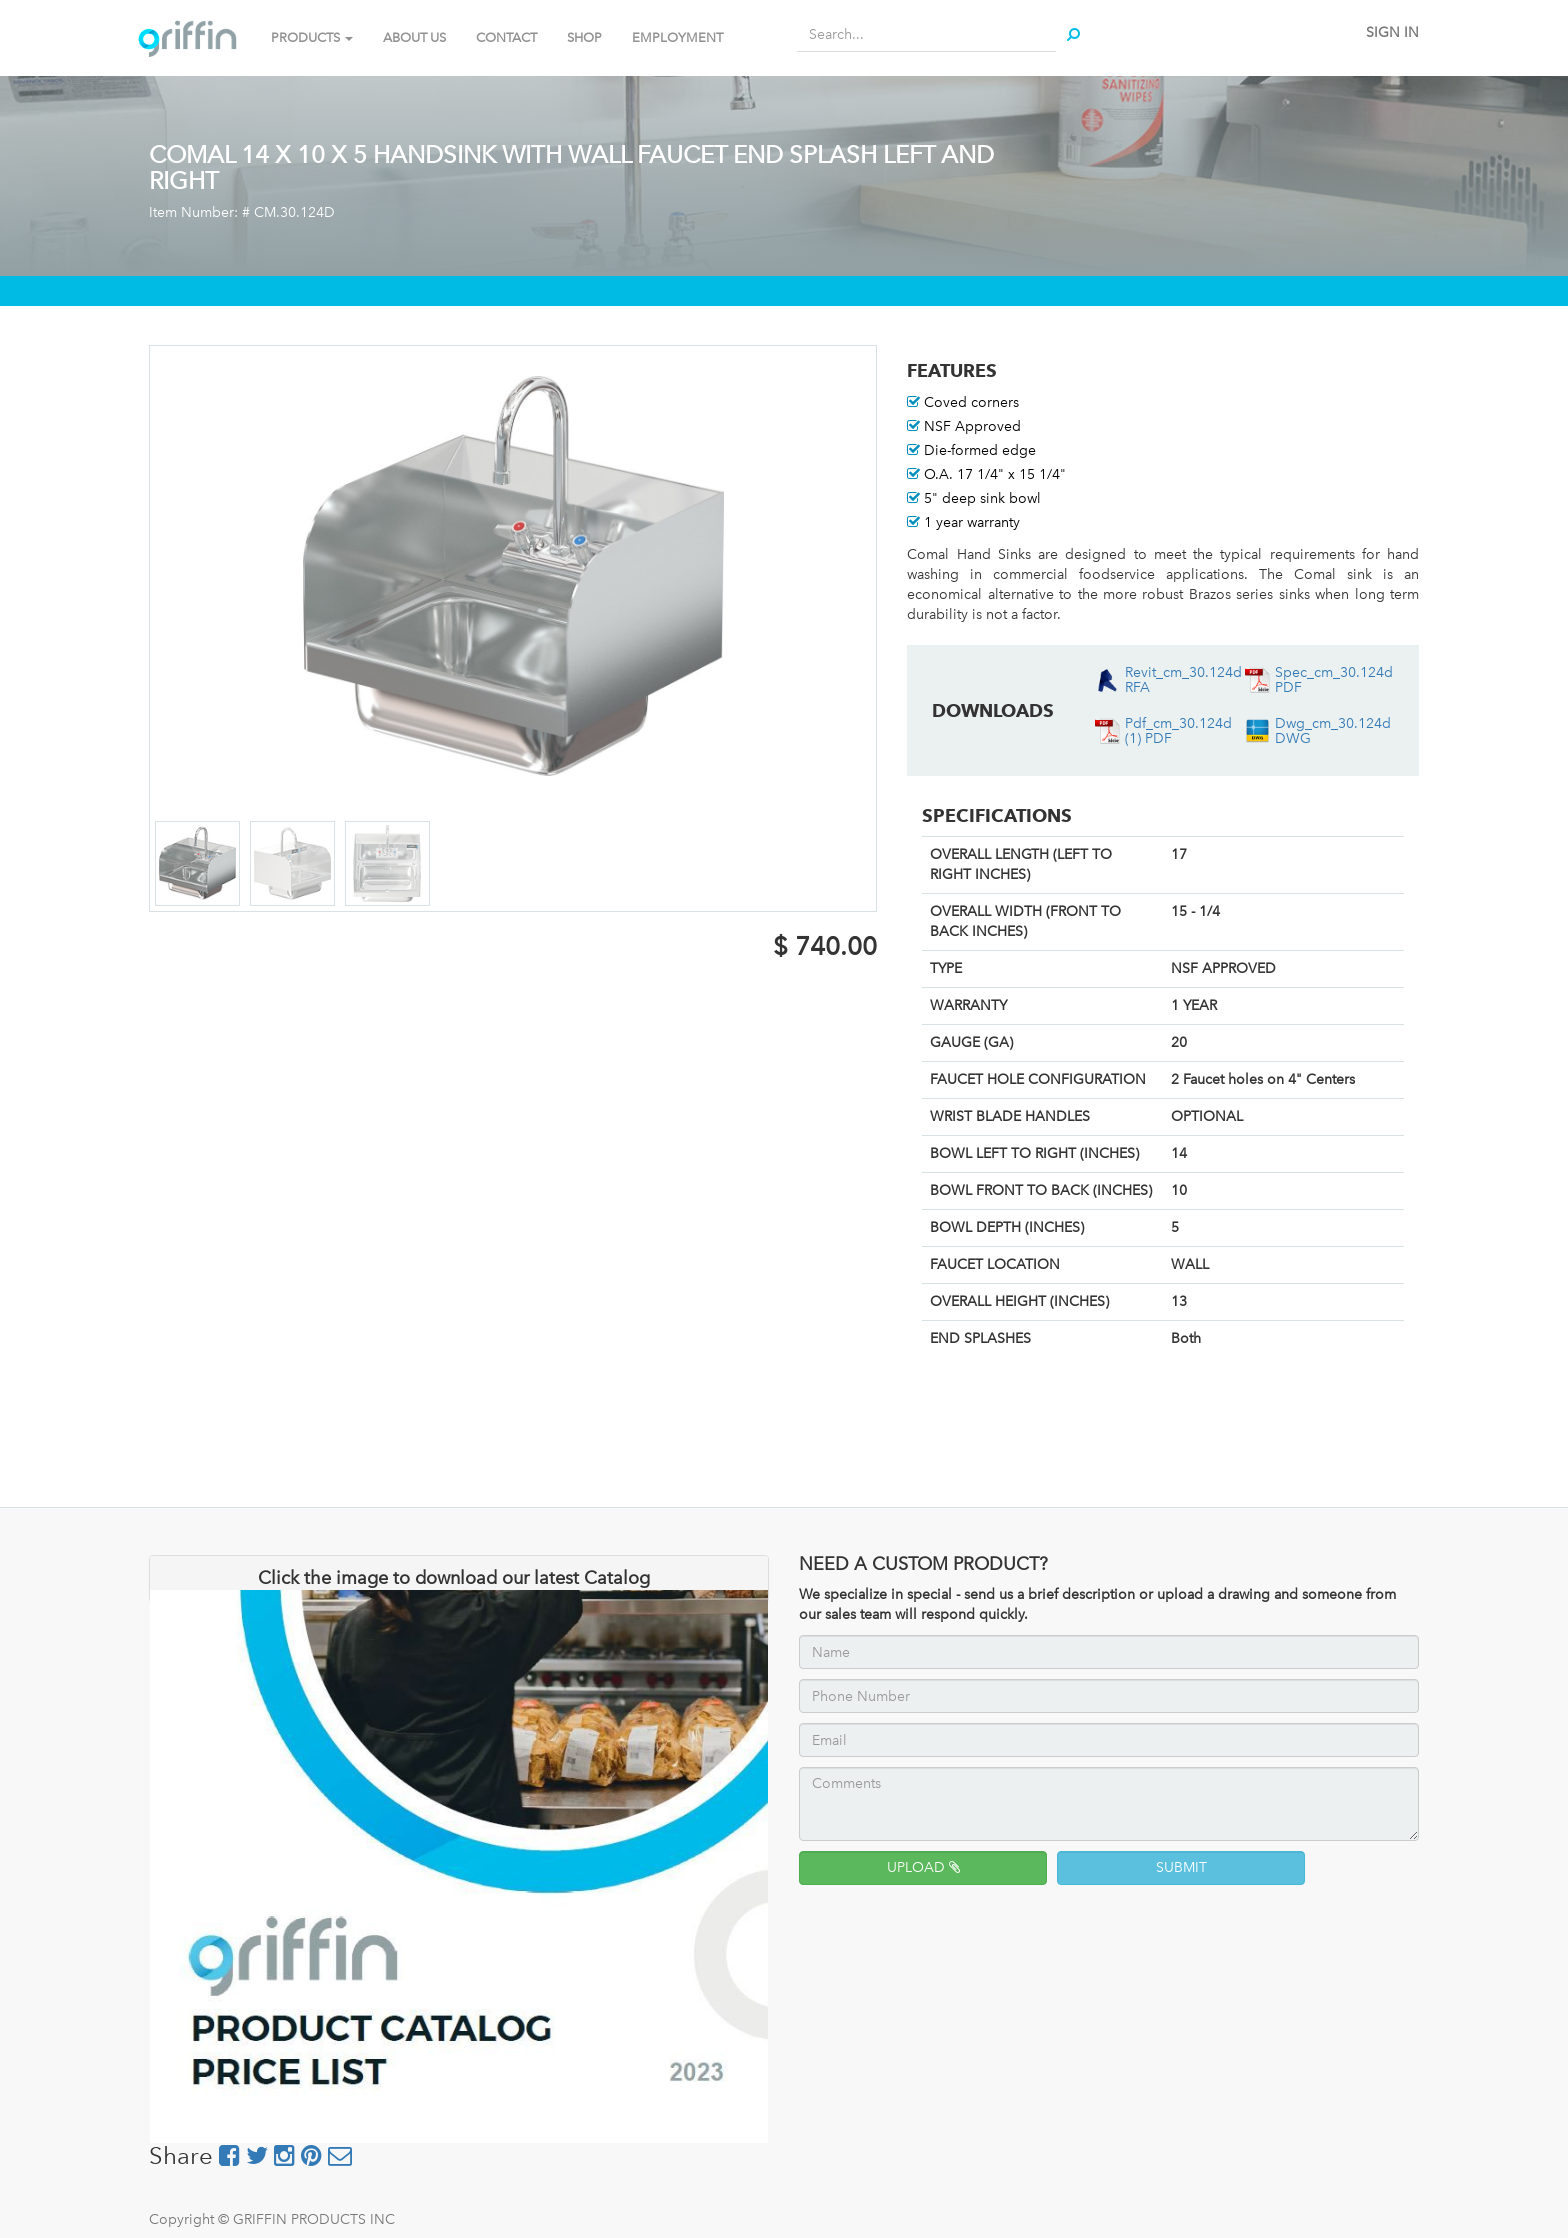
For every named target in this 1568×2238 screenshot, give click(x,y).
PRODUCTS (312, 37)
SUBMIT (1181, 1867)
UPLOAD (923, 1867)
